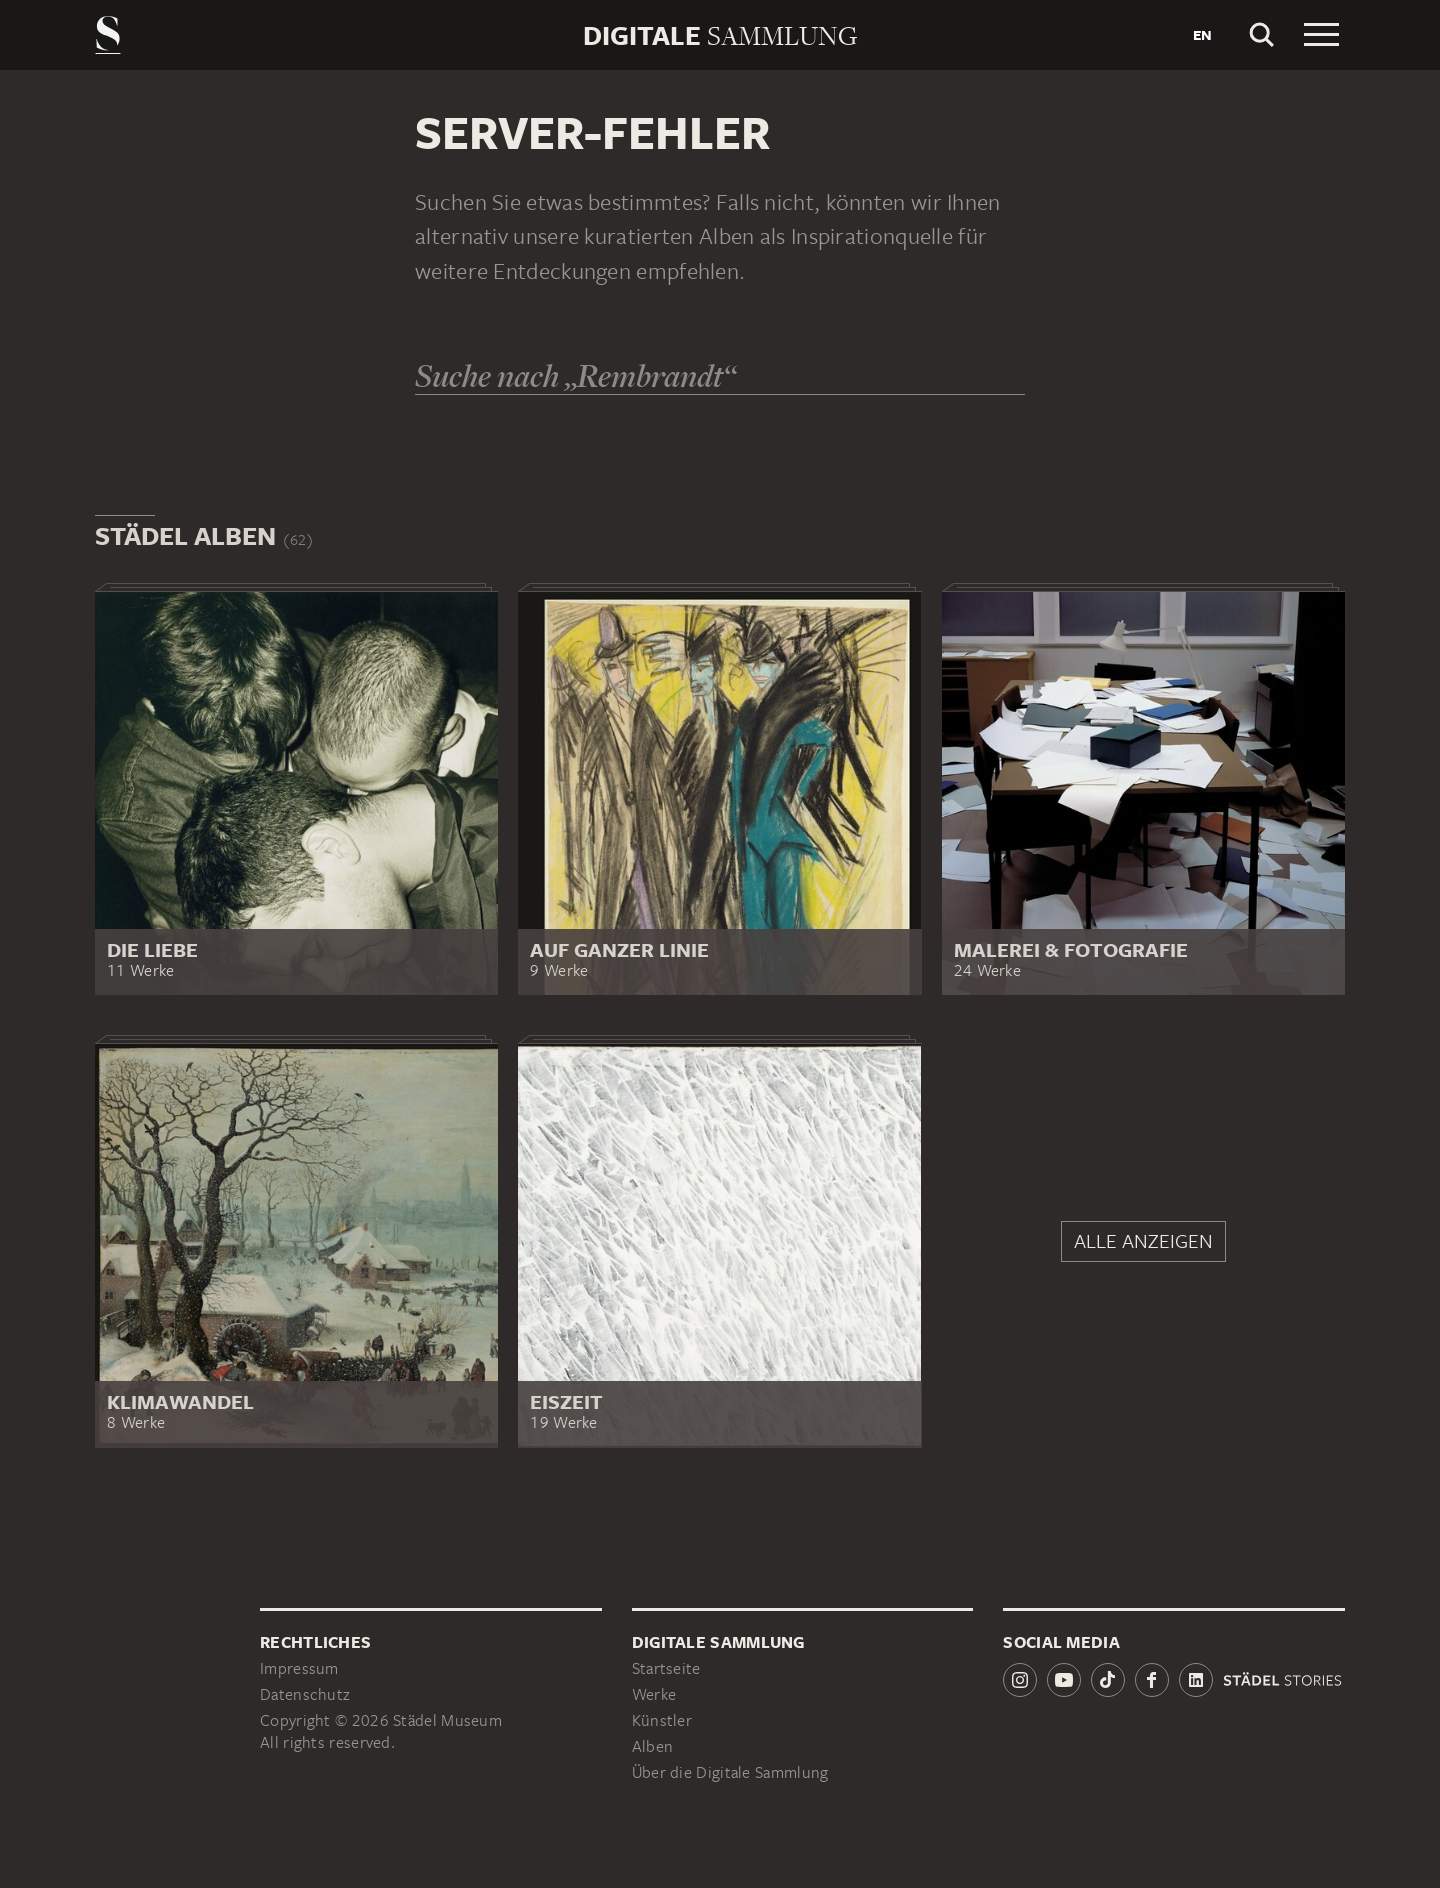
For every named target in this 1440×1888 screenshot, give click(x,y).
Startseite (666, 1668)
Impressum (299, 1668)
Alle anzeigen (1143, 1240)
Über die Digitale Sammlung (730, 1772)
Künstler (662, 1720)
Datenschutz (305, 1694)
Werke (654, 1694)
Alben (653, 1746)
